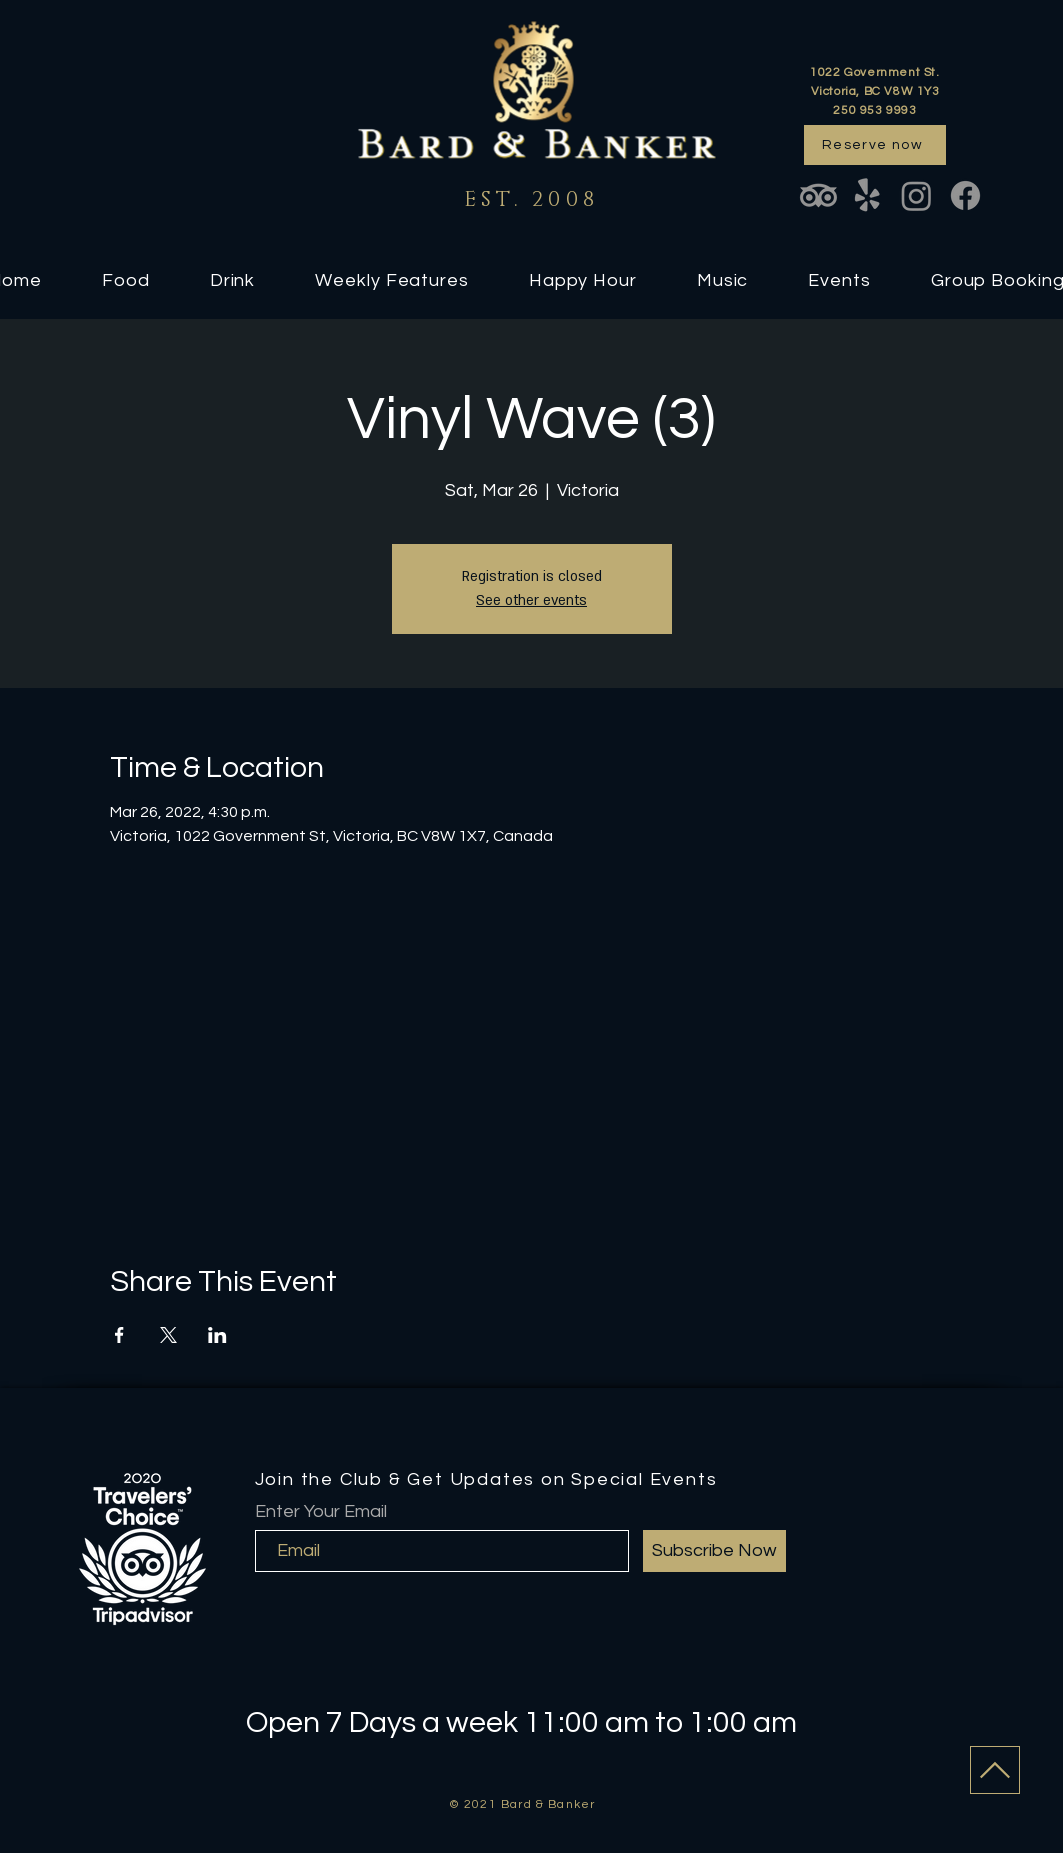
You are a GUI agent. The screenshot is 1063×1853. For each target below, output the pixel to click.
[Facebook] (965, 195)
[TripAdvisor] (818, 195)
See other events (531, 600)
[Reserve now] (875, 145)
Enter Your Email (321, 1512)
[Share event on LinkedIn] (217, 1335)
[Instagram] (916, 195)
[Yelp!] (867, 195)
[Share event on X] (168, 1335)
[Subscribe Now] (714, 1551)
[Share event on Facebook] (119, 1335)
